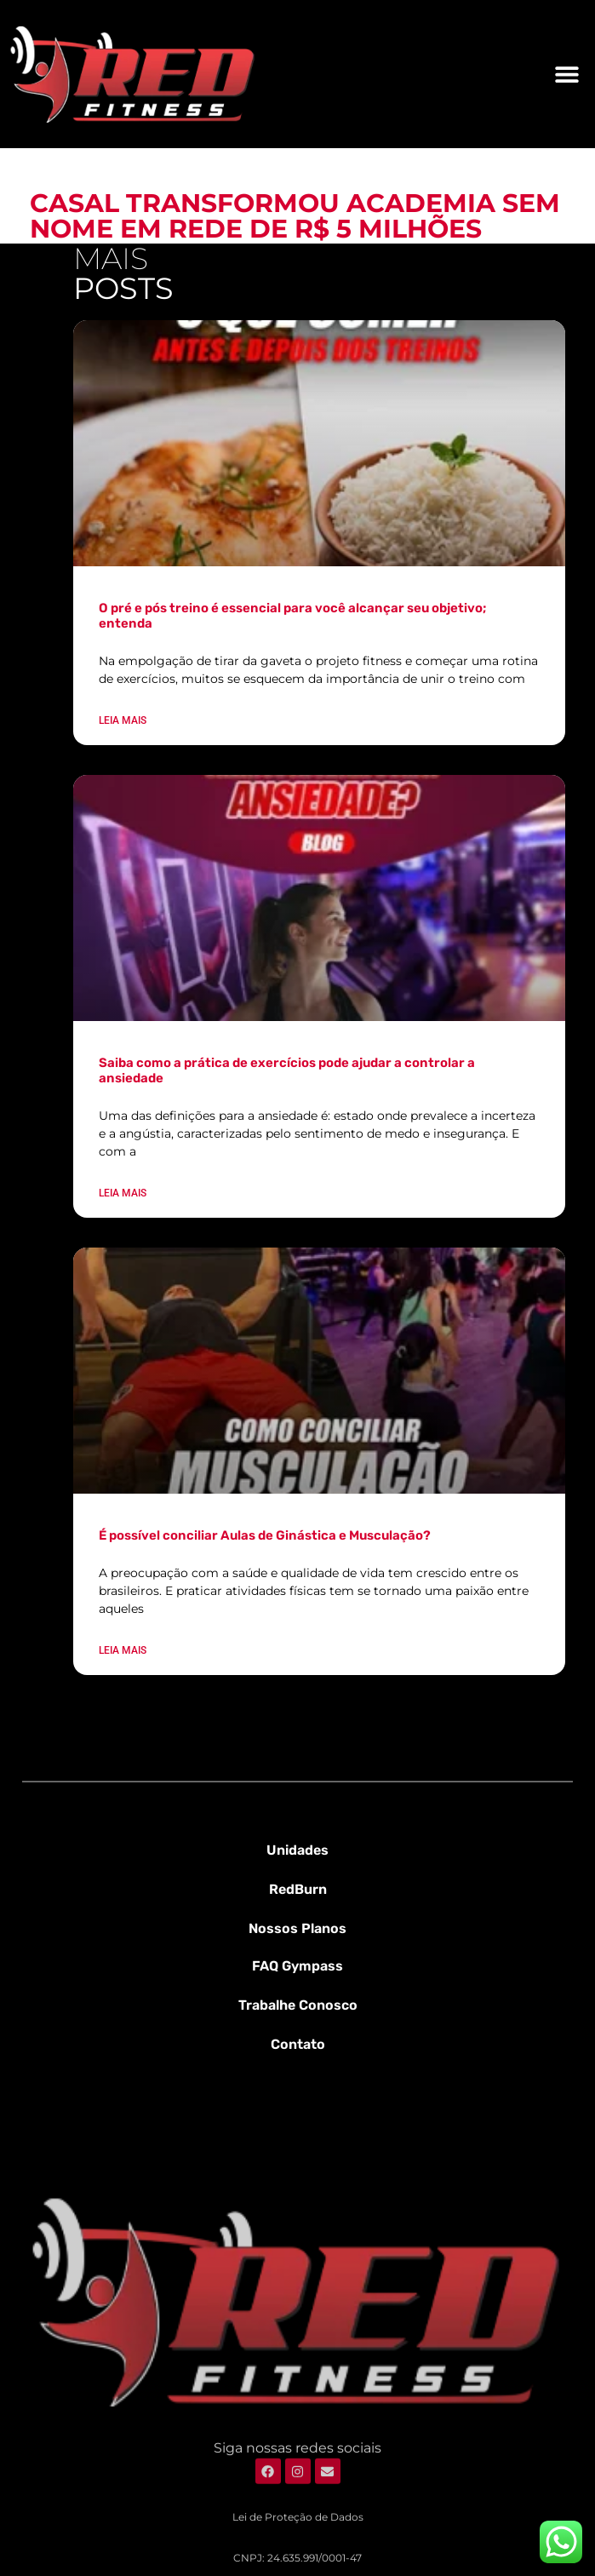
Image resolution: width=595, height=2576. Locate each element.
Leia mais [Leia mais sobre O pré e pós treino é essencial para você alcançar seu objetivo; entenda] (122, 720)
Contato (298, 2044)
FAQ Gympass (297, 1966)
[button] (567, 74)
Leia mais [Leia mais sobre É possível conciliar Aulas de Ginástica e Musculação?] (122, 1650)
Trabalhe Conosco (298, 2005)
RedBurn (298, 1889)
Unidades (297, 1850)
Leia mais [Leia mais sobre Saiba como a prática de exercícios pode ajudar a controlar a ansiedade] (122, 1193)
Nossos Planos (297, 1928)
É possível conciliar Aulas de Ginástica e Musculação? (265, 1535)
